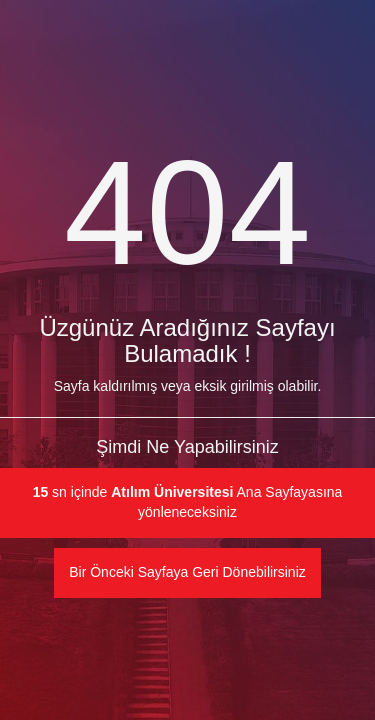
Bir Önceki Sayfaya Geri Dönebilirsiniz (187, 572)
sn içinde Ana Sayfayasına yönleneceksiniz (188, 502)
